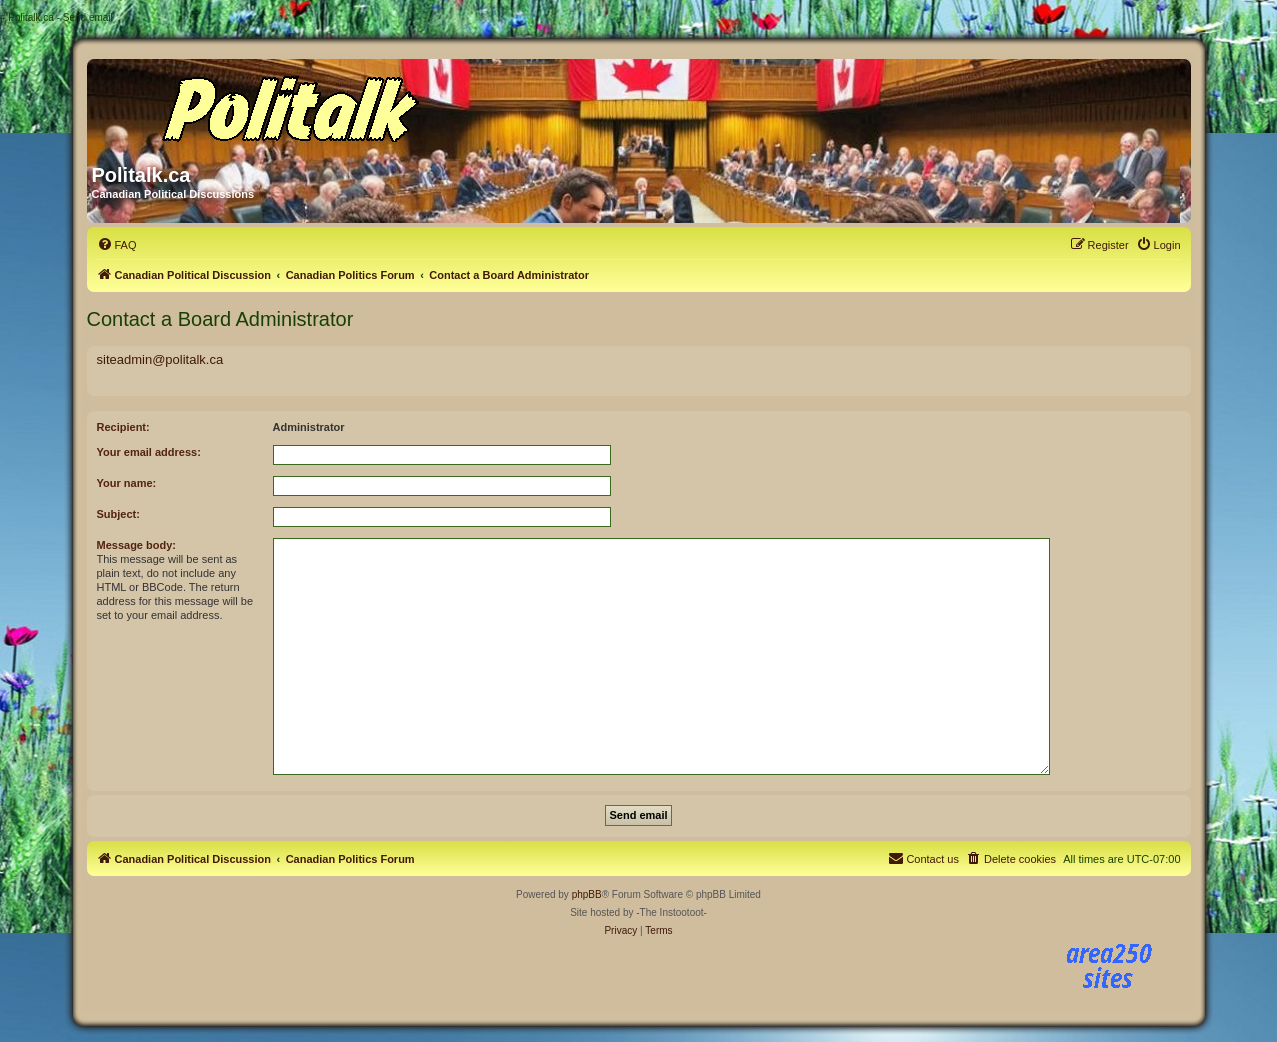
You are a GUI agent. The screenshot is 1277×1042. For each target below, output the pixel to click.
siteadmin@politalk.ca (160, 359)
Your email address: (149, 452)
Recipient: (123, 427)
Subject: (118, 514)
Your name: (127, 483)
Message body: (136, 545)
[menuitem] (117, 245)
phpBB (587, 894)
